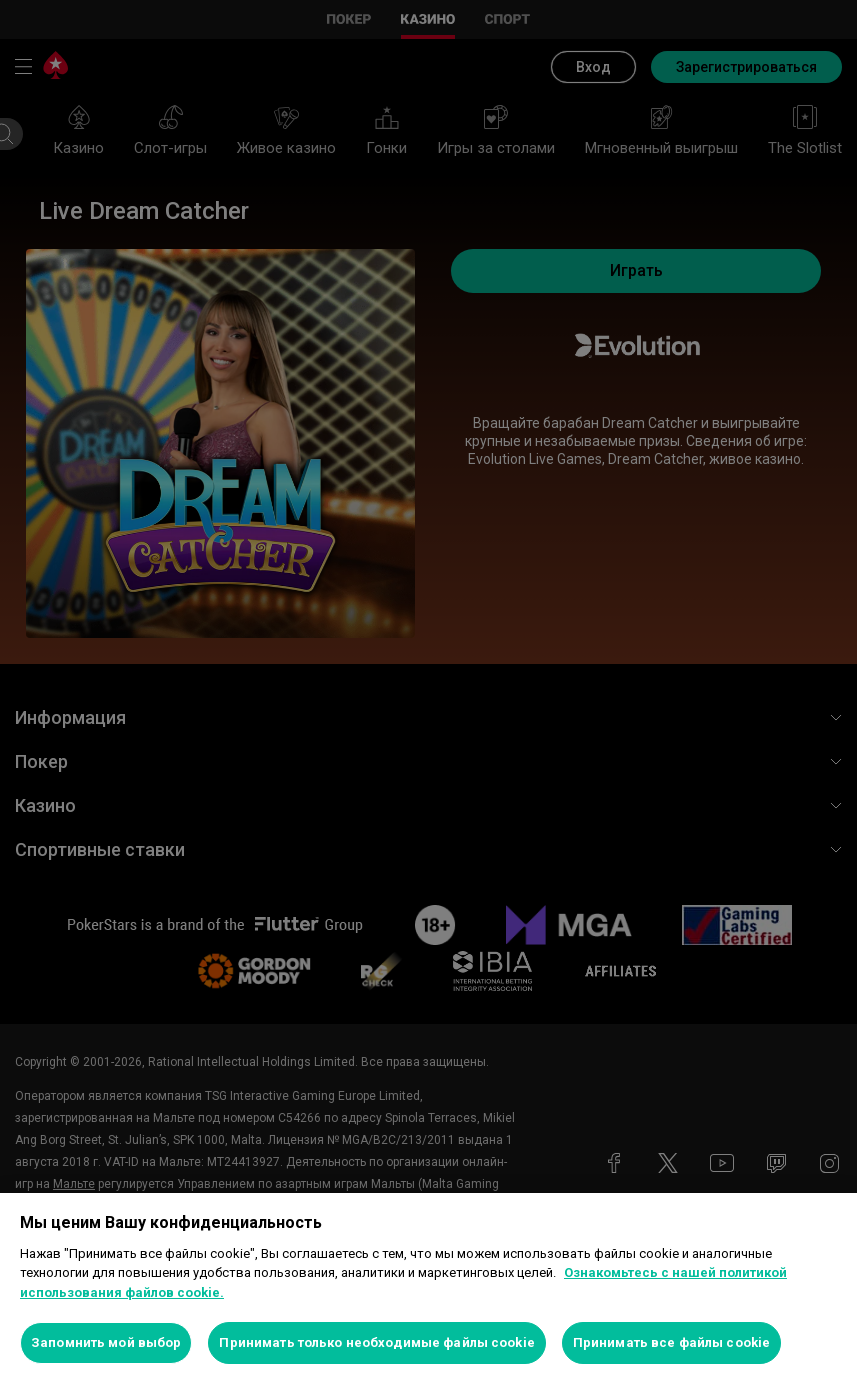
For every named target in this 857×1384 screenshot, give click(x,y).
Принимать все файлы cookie (671, 1342)
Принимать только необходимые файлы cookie (376, 1342)
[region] (428, 1288)
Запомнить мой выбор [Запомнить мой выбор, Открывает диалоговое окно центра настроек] (106, 1342)
